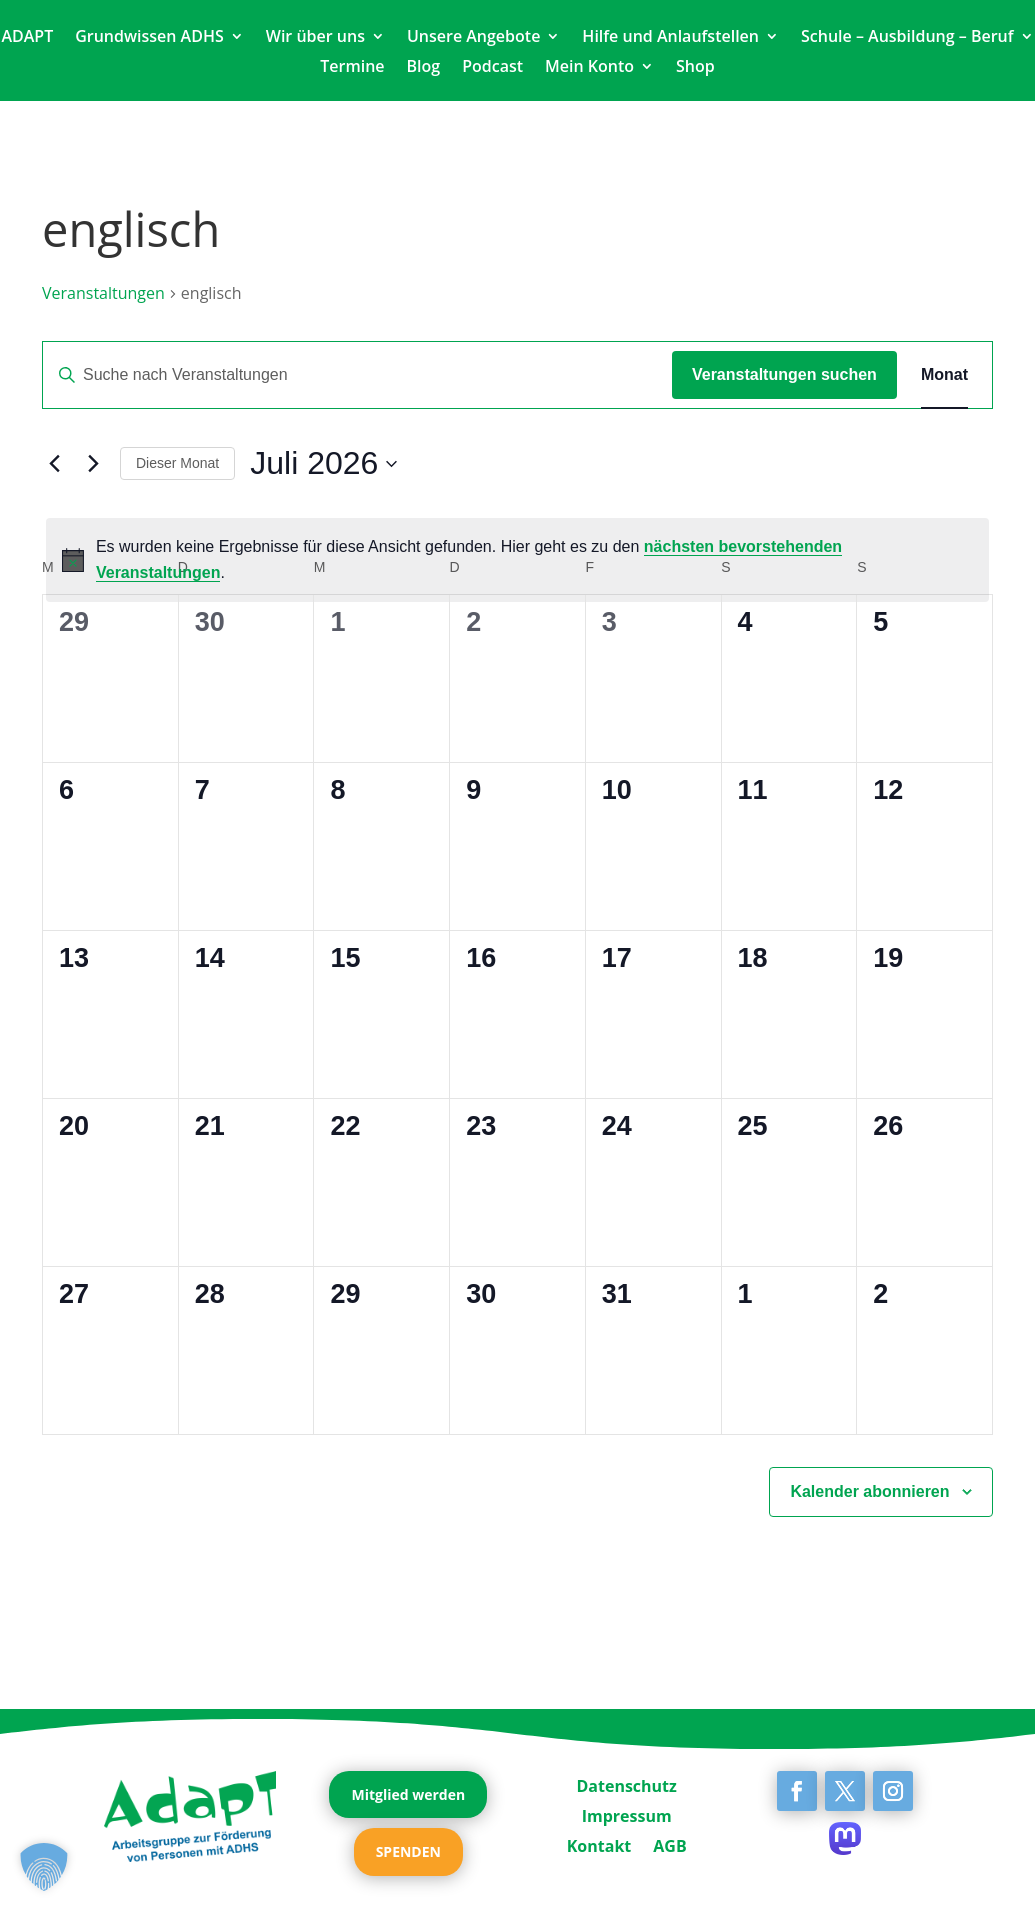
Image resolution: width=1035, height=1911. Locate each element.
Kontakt (599, 1844)
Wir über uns (315, 38)
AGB (669, 1844)
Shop (695, 68)
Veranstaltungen (103, 293)
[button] (44, 1867)
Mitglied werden (408, 1794)
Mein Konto (589, 68)
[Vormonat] (54, 464)
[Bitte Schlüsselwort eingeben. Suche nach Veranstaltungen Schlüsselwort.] (357, 375)
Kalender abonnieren (869, 1491)
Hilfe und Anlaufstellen (670, 38)
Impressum (627, 1814)
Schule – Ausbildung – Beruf (907, 38)
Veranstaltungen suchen (784, 374)
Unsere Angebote (473, 38)
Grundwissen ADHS (149, 38)
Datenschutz (626, 1784)
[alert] (517, 560)
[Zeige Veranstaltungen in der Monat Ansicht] (944, 375)
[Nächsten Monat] (93, 464)
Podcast (492, 68)
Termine (352, 68)
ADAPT (27, 38)
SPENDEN (408, 1851)
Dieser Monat (177, 463)
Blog (424, 68)
